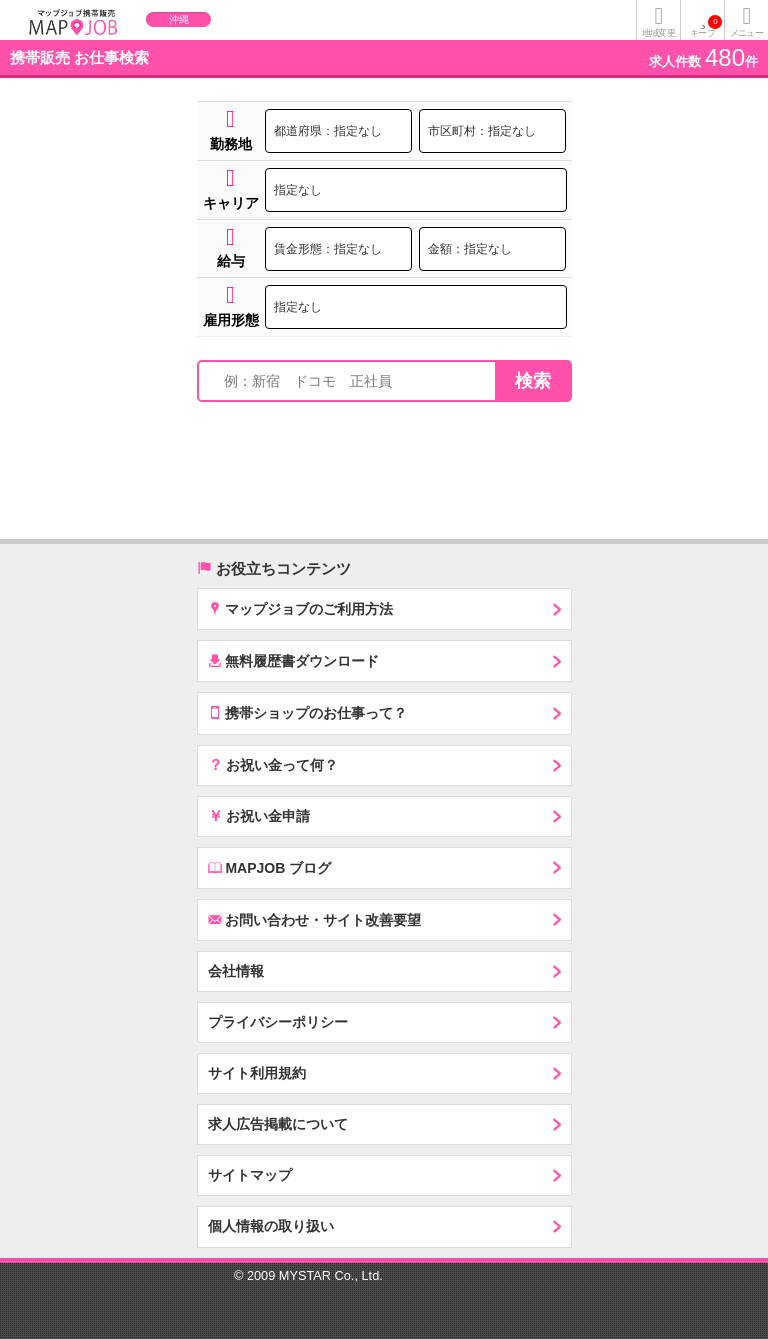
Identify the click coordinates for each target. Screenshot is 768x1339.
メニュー (746, 33)
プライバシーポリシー (278, 1022)
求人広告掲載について (278, 1124)
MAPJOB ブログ (270, 867)
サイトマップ (250, 1175)
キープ (706, 26)
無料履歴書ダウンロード (294, 660)
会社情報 (236, 971)
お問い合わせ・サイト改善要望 (315, 919)
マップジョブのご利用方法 (301, 608)
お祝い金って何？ (273, 764)
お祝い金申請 (259, 815)
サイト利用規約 (257, 1073)
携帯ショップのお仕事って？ (308, 712)
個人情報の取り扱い (271, 1226)
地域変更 (658, 33)
